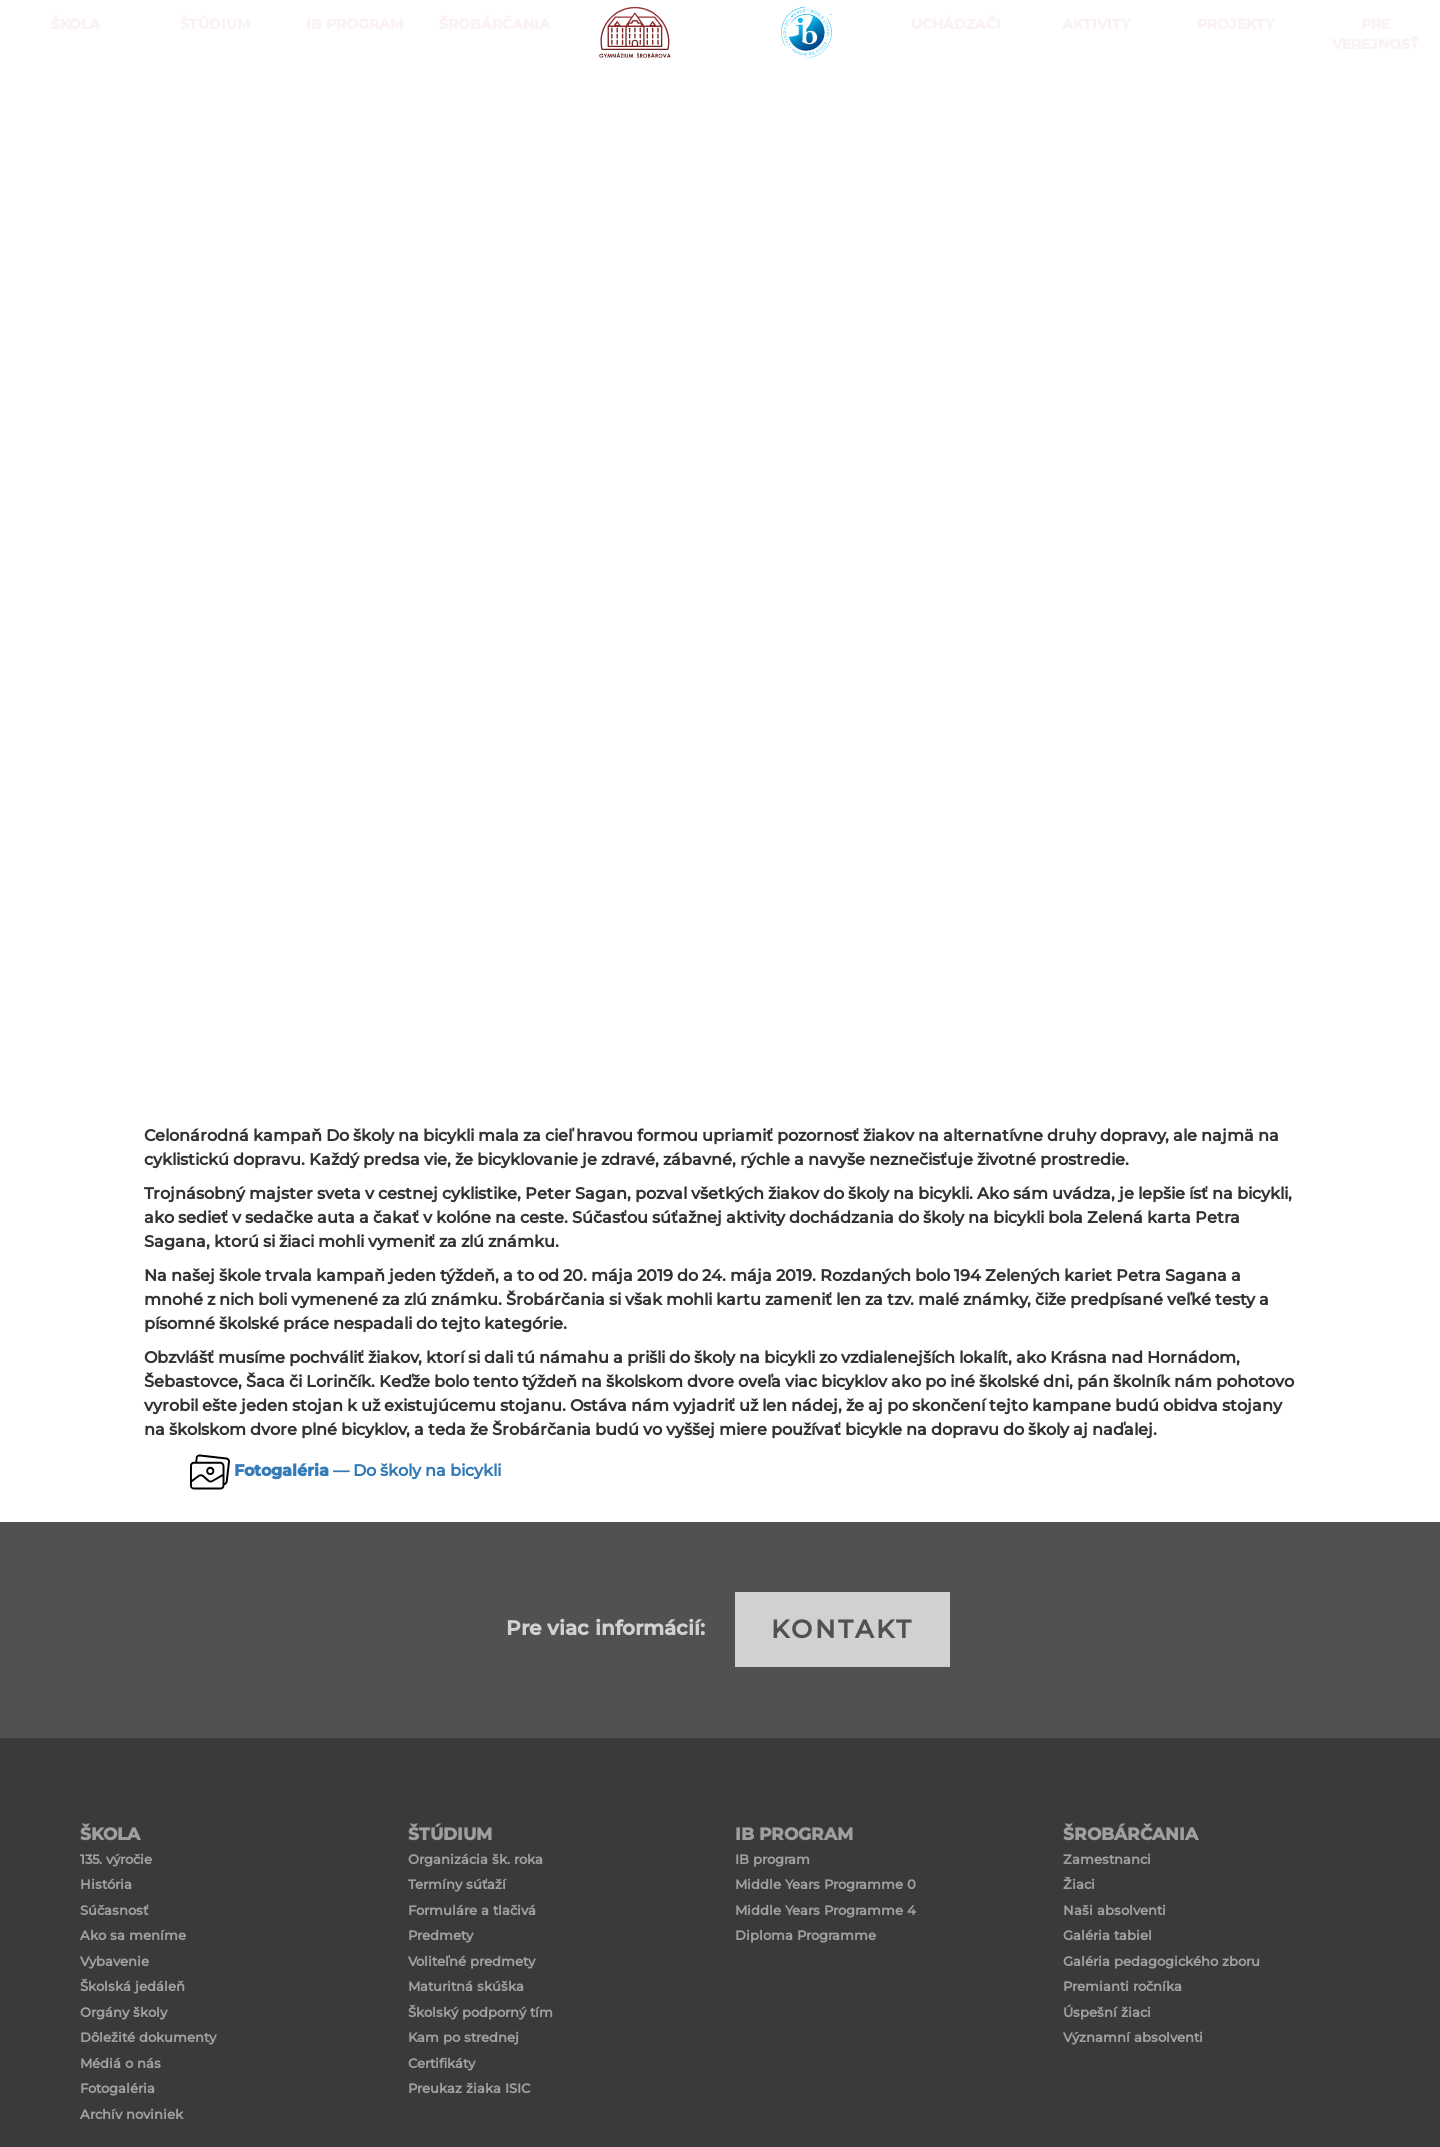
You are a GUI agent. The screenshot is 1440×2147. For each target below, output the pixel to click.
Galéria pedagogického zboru (1161, 1961)
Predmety (440, 1935)
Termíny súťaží (457, 1884)
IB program (772, 1859)
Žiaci (1079, 1884)
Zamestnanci (1107, 1859)
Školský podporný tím (480, 2012)
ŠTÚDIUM (210, 99)
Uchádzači (950, 99)
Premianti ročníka (1122, 1986)
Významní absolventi (1133, 2037)
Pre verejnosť (1370, 99)
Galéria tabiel (1107, 1935)
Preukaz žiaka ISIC (469, 2088)
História (106, 1884)
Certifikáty (441, 2063)
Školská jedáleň (132, 1986)
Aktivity (1090, 99)
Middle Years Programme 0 (825, 1884)
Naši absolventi (1114, 1910)
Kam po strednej (463, 2037)
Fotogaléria (117, 2088)
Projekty (1230, 99)
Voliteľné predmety (471, 1961)
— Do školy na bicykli (367, 1470)
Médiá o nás (120, 2063)
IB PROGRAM (350, 99)
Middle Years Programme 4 (825, 1910)
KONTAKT (842, 1629)
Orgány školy (123, 2012)
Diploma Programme (805, 1935)
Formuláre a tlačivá (472, 1910)
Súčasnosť (114, 1910)
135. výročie (116, 1859)
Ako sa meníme (133, 1935)
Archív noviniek (131, 2114)
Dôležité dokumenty (148, 2037)
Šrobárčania (489, 99)
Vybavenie (114, 1961)
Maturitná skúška (466, 1986)
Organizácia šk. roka (475, 1859)
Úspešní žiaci (1107, 2012)
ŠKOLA (69, 99)
